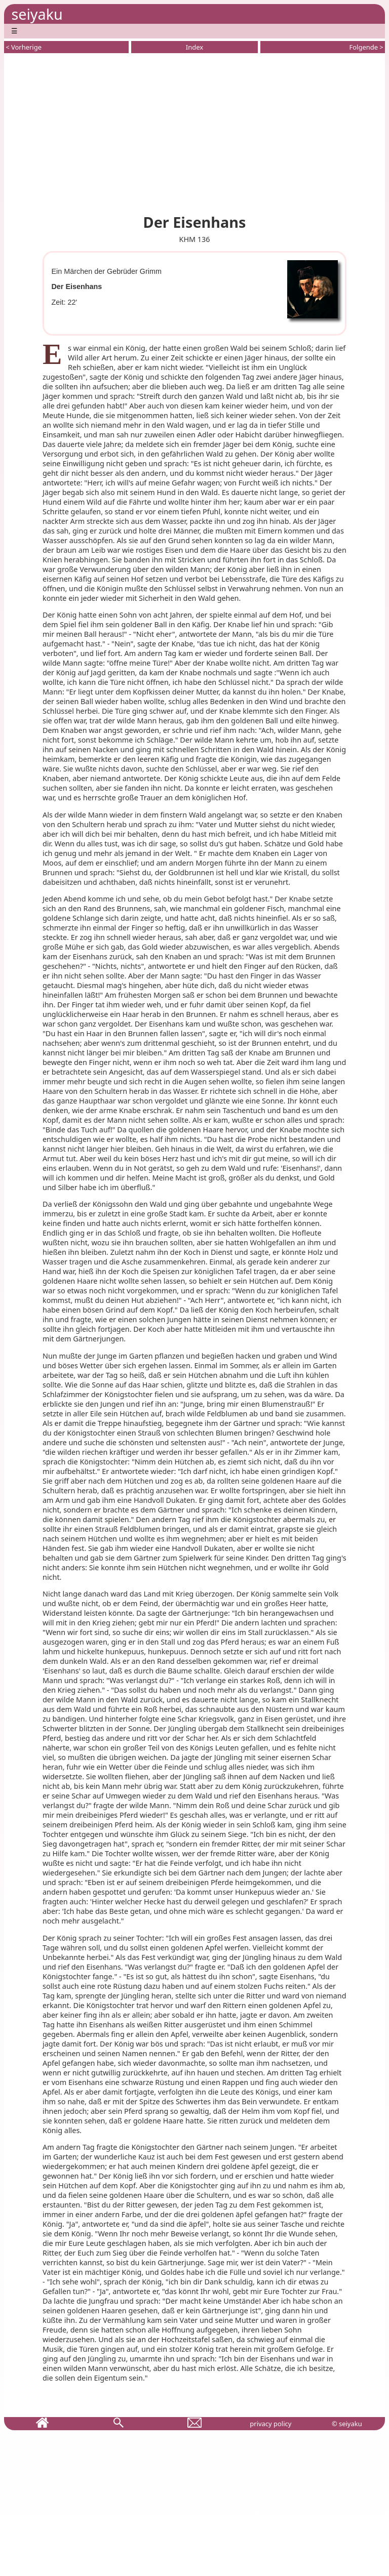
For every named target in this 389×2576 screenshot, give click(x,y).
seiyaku (36, 14)
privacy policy (270, 2423)
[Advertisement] (194, 131)
